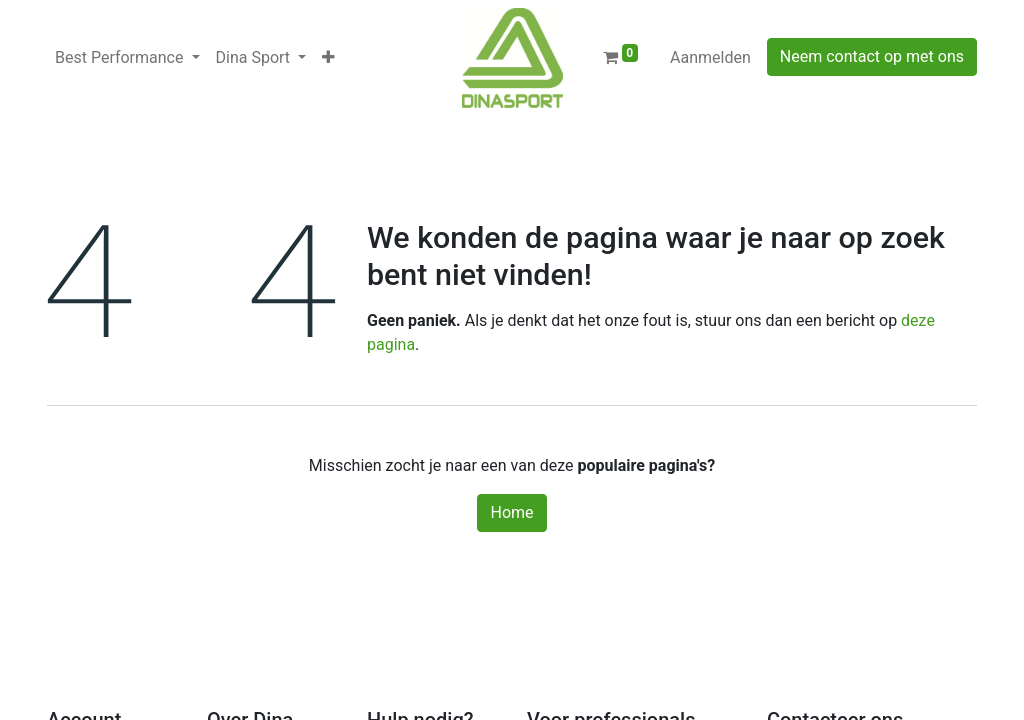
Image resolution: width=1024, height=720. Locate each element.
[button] (328, 58)
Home (511, 512)
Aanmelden (710, 57)
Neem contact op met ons (872, 56)
